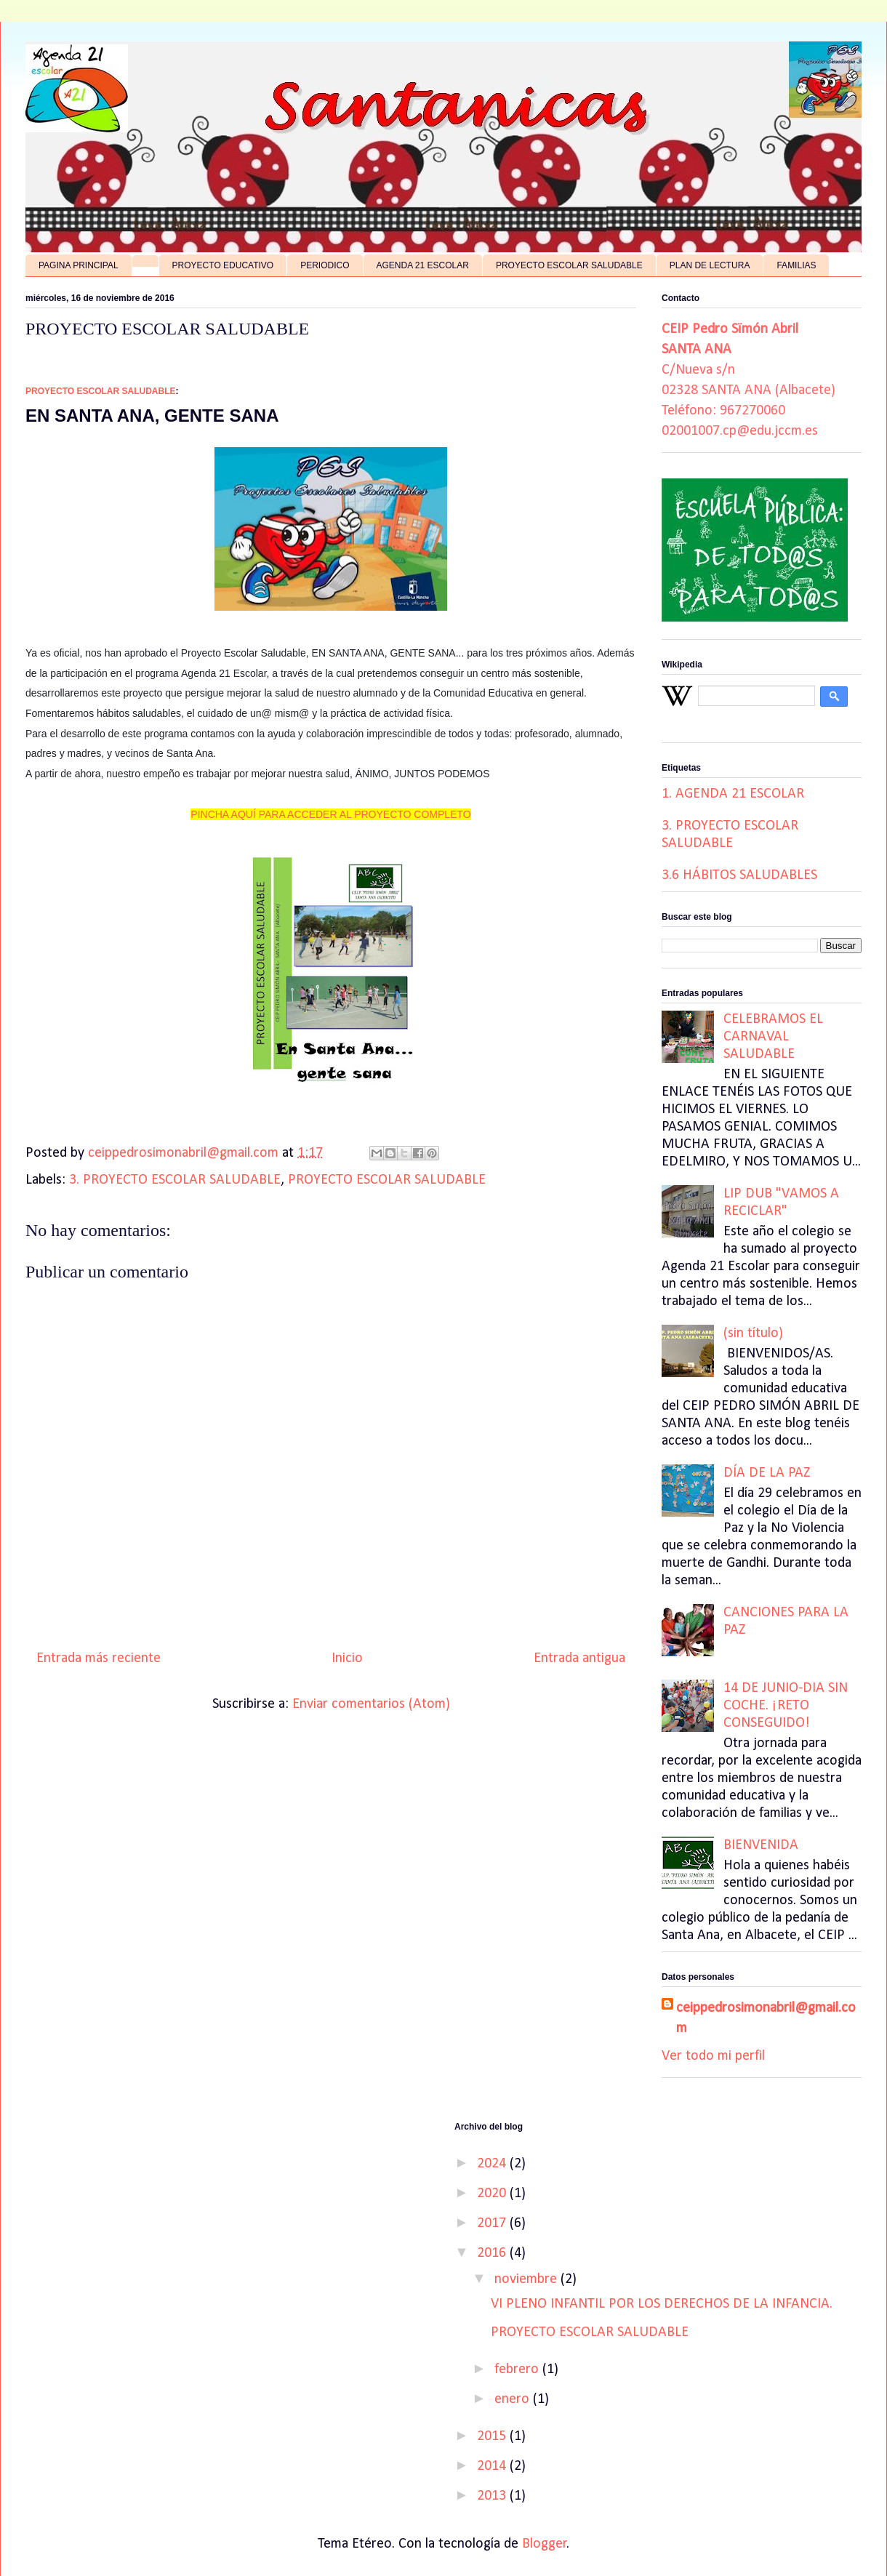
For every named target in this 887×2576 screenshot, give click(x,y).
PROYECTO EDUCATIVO (223, 265)
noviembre (527, 2279)
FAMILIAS (796, 265)
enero (513, 2399)
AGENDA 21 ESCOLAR (423, 265)
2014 (493, 2466)
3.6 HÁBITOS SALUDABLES (739, 875)
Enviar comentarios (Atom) (371, 1704)
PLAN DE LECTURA (710, 265)
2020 (493, 2193)
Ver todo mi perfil (713, 2056)
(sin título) (753, 1333)
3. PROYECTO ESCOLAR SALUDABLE (175, 1180)
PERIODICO (324, 265)
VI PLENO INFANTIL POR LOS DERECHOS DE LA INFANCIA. (661, 2304)
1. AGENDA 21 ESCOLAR (733, 794)
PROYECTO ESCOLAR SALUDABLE (569, 265)
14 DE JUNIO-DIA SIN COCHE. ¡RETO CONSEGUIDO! (785, 1705)
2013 (493, 2496)
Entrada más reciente (98, 1658)
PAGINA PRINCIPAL (79, 265)
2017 (493, 2223)
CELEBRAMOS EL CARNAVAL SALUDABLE (773, 1037)
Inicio (347, 1658)
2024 (493, 2163)
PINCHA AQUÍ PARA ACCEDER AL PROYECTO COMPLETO (330, 814)
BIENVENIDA (760, 1845)
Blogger (544, 2544)
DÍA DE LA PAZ (766, 1473)
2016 (493, 2253)
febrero (518, 2369)
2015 (493, 2436)
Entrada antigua (579, 1658)
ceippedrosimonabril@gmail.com (766, 2018)
